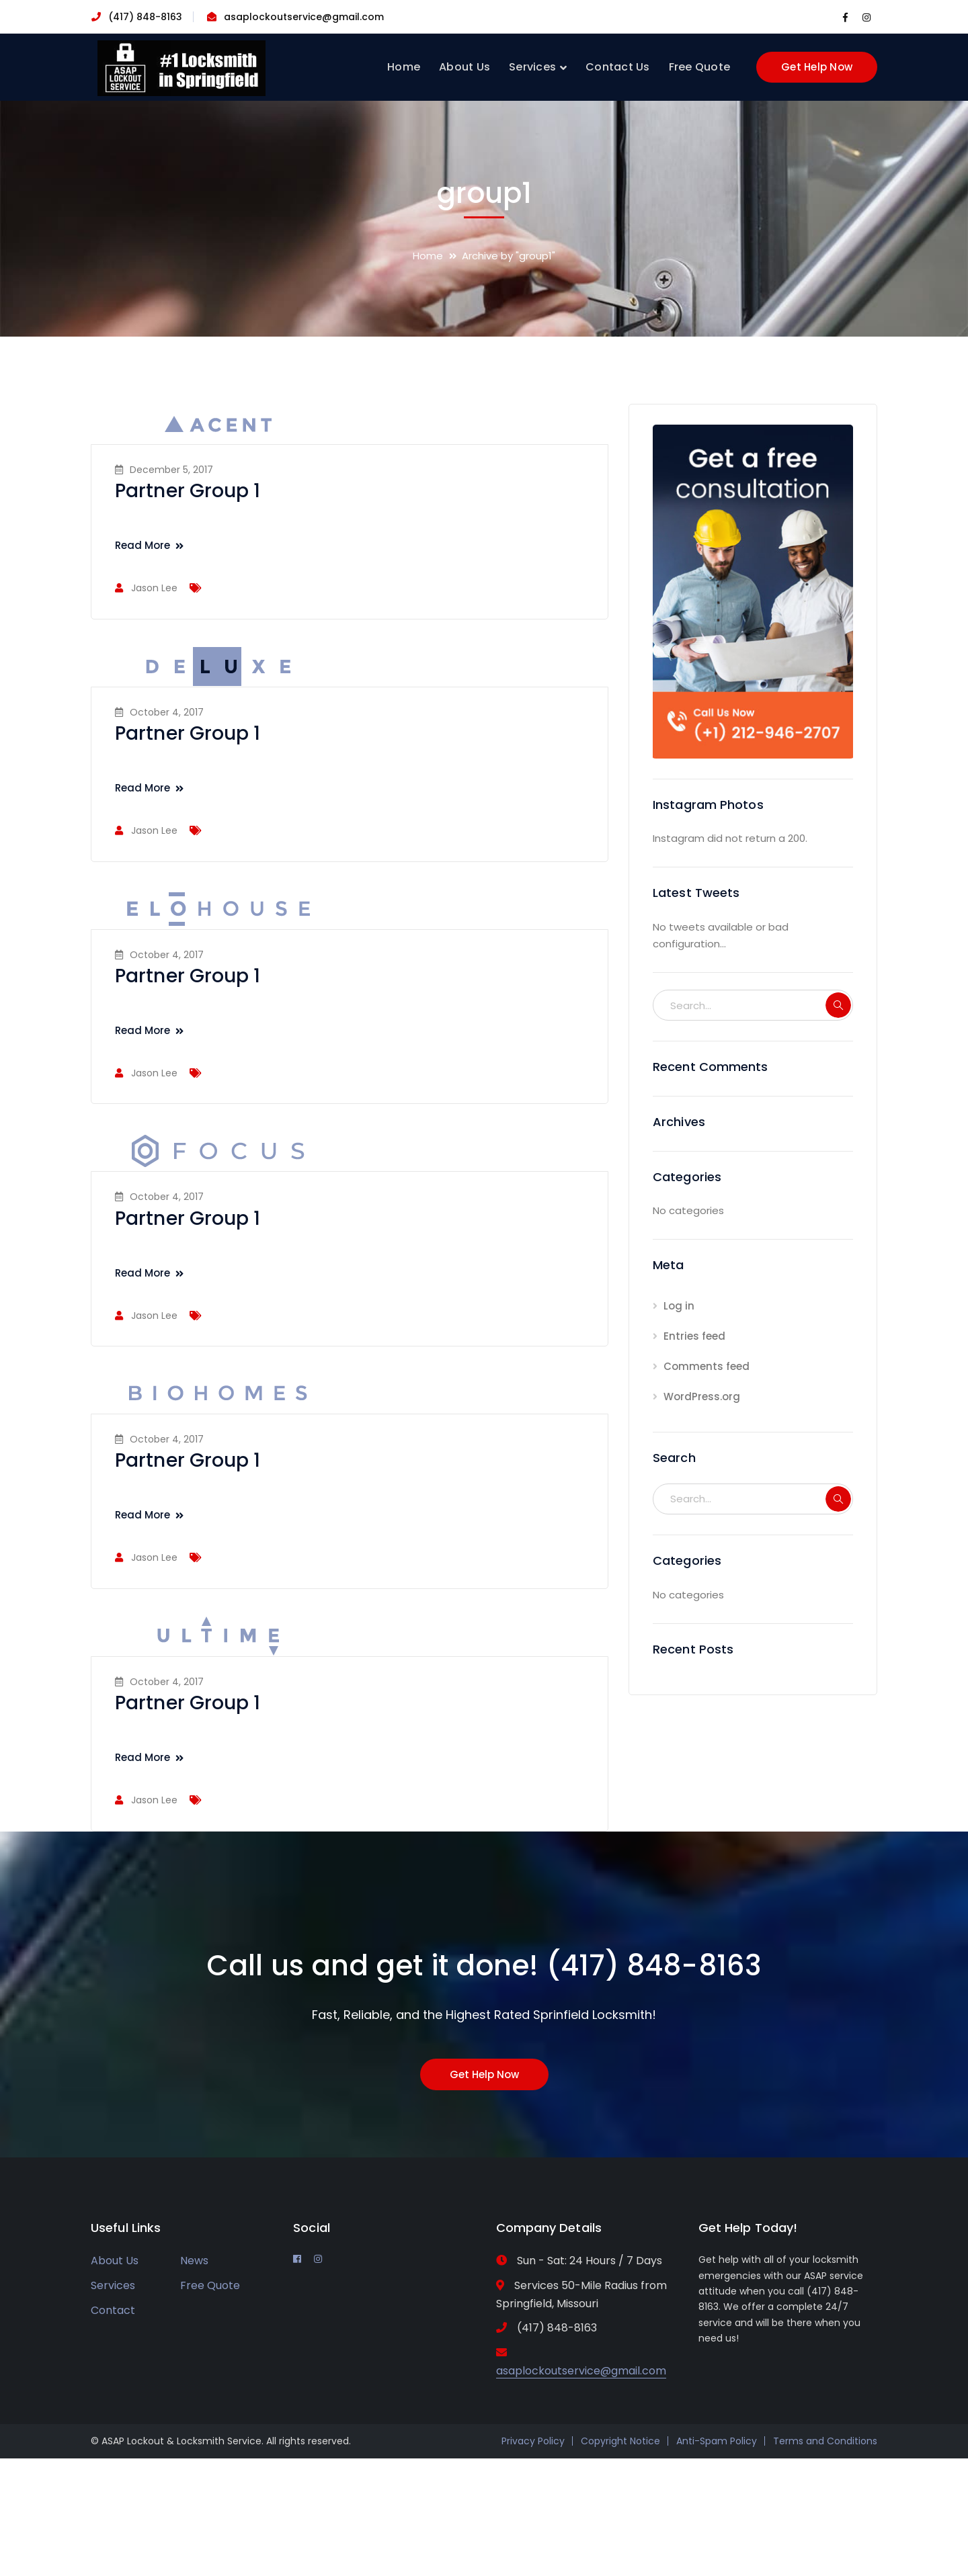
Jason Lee (154, 588)
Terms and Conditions (825, 2441)
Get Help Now (816, 67)
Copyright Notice (620, 2441)
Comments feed (706, 1366)
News (194, 2260)
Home (428, 256)
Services (113, 2285)
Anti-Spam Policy (716, 2441)
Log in (678, 1306)
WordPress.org (701, 1396)
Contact (113, 2310)
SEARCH (838, 1005)
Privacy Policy (533, 2441)
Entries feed (694, 1336)
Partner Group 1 (188, 491)
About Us (114, 2260)
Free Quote (210, 2285)
